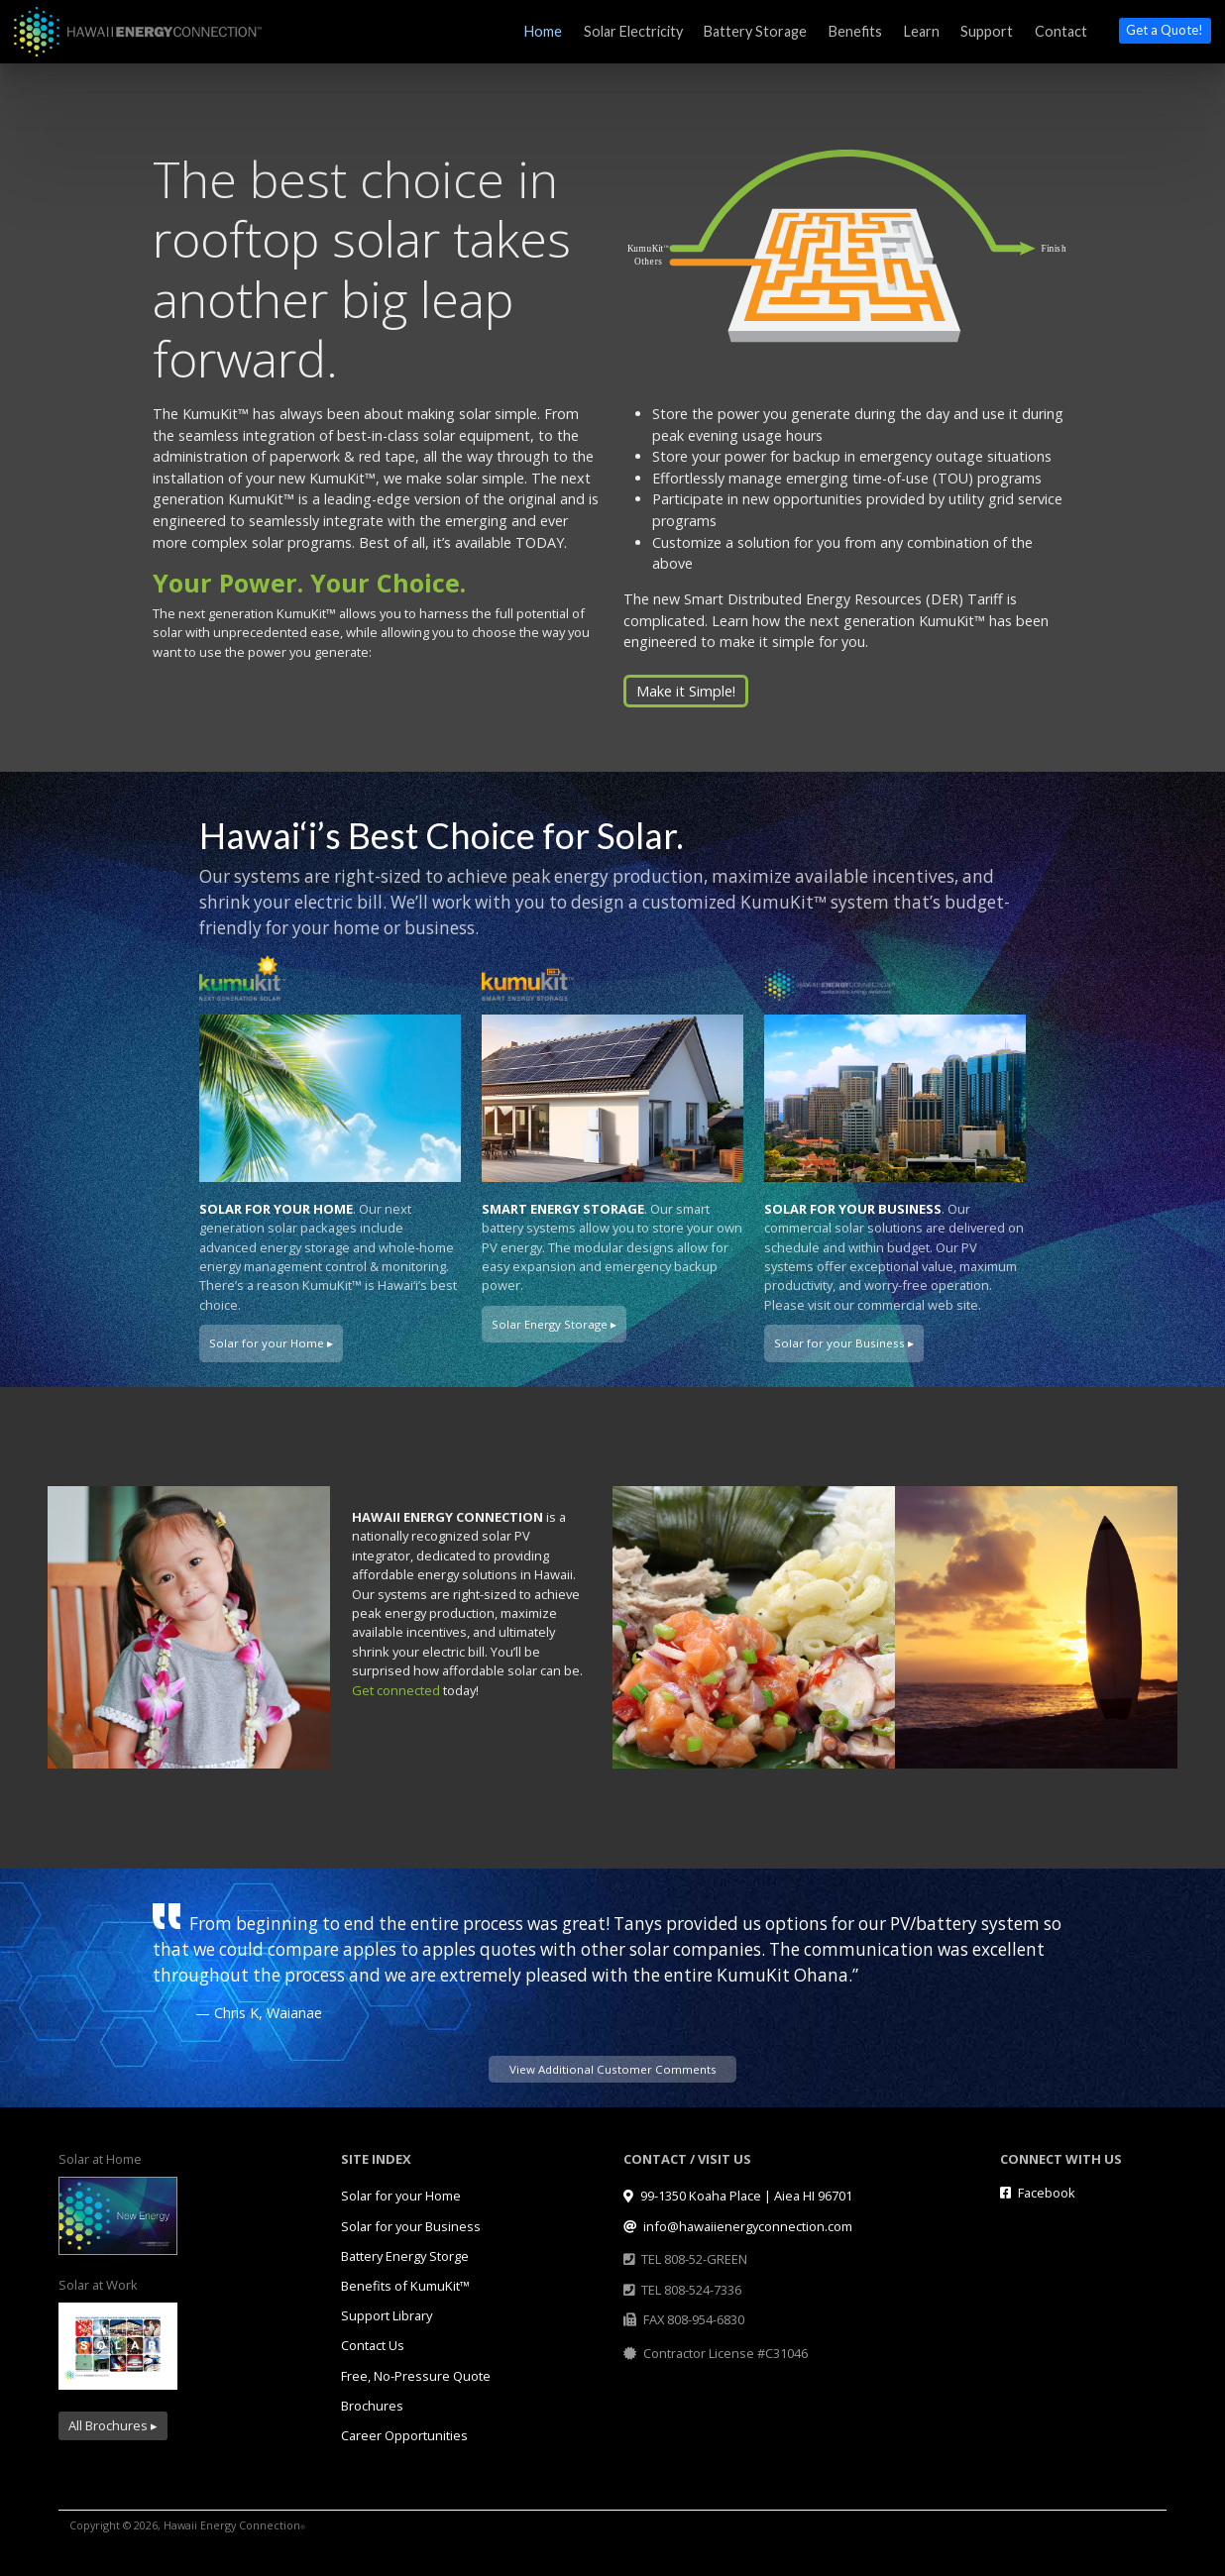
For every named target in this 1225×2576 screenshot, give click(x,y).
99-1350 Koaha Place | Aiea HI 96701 (737, 2195)
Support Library (386, 2315)
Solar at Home (100, 2159)
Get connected (396, 1690)
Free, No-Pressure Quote (416, 2376)
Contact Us (372, 2345)
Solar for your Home (401, 2195)
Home (543, 31)
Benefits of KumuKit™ (405, 2286)
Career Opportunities (404, 2435)
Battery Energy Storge (405, 2256)
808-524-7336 (702, 2290)
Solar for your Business (411, 2226)
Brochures (372, 2406)
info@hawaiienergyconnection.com (737, 2226)
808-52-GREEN (705, 2259)
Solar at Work (98, 2285)
